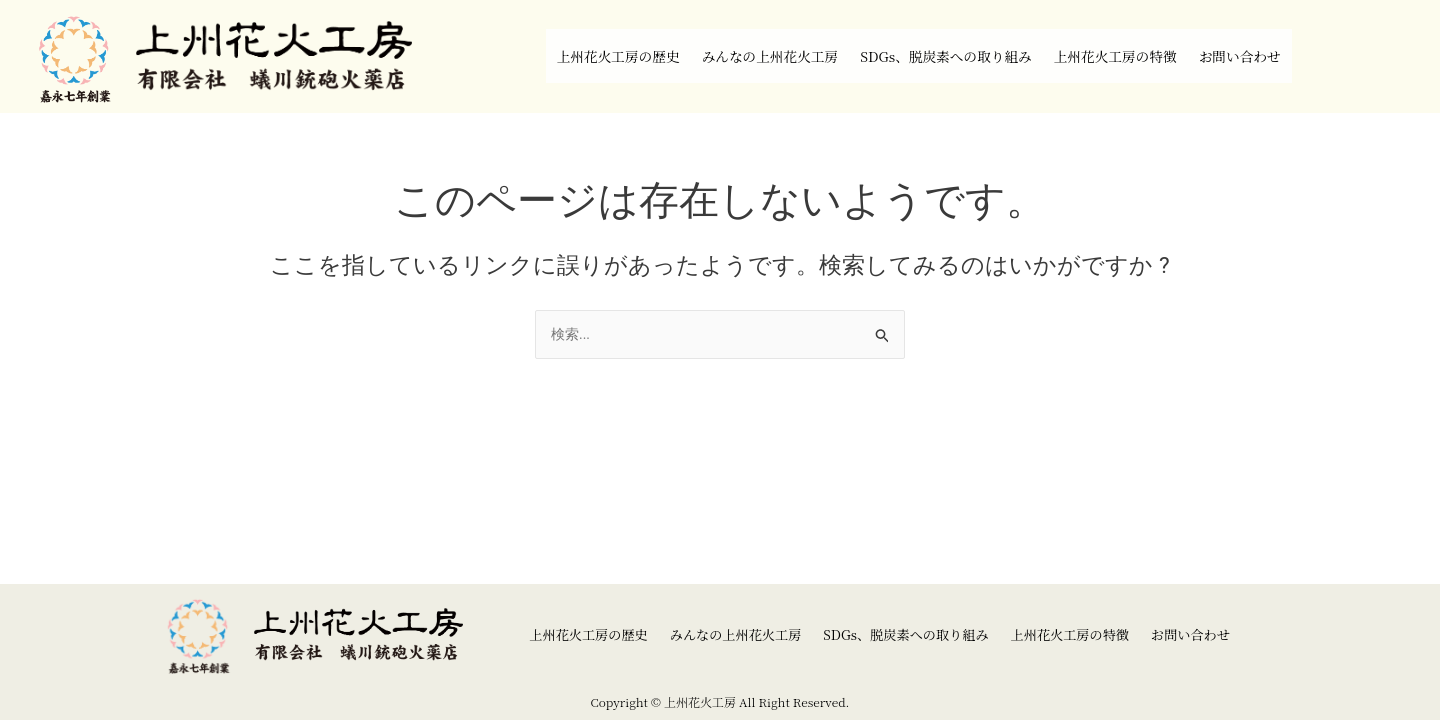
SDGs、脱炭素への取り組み (953, 56)
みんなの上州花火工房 (739, 56)
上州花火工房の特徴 (1157, 56)
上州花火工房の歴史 (555, 56)
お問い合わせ (1307, 56)
